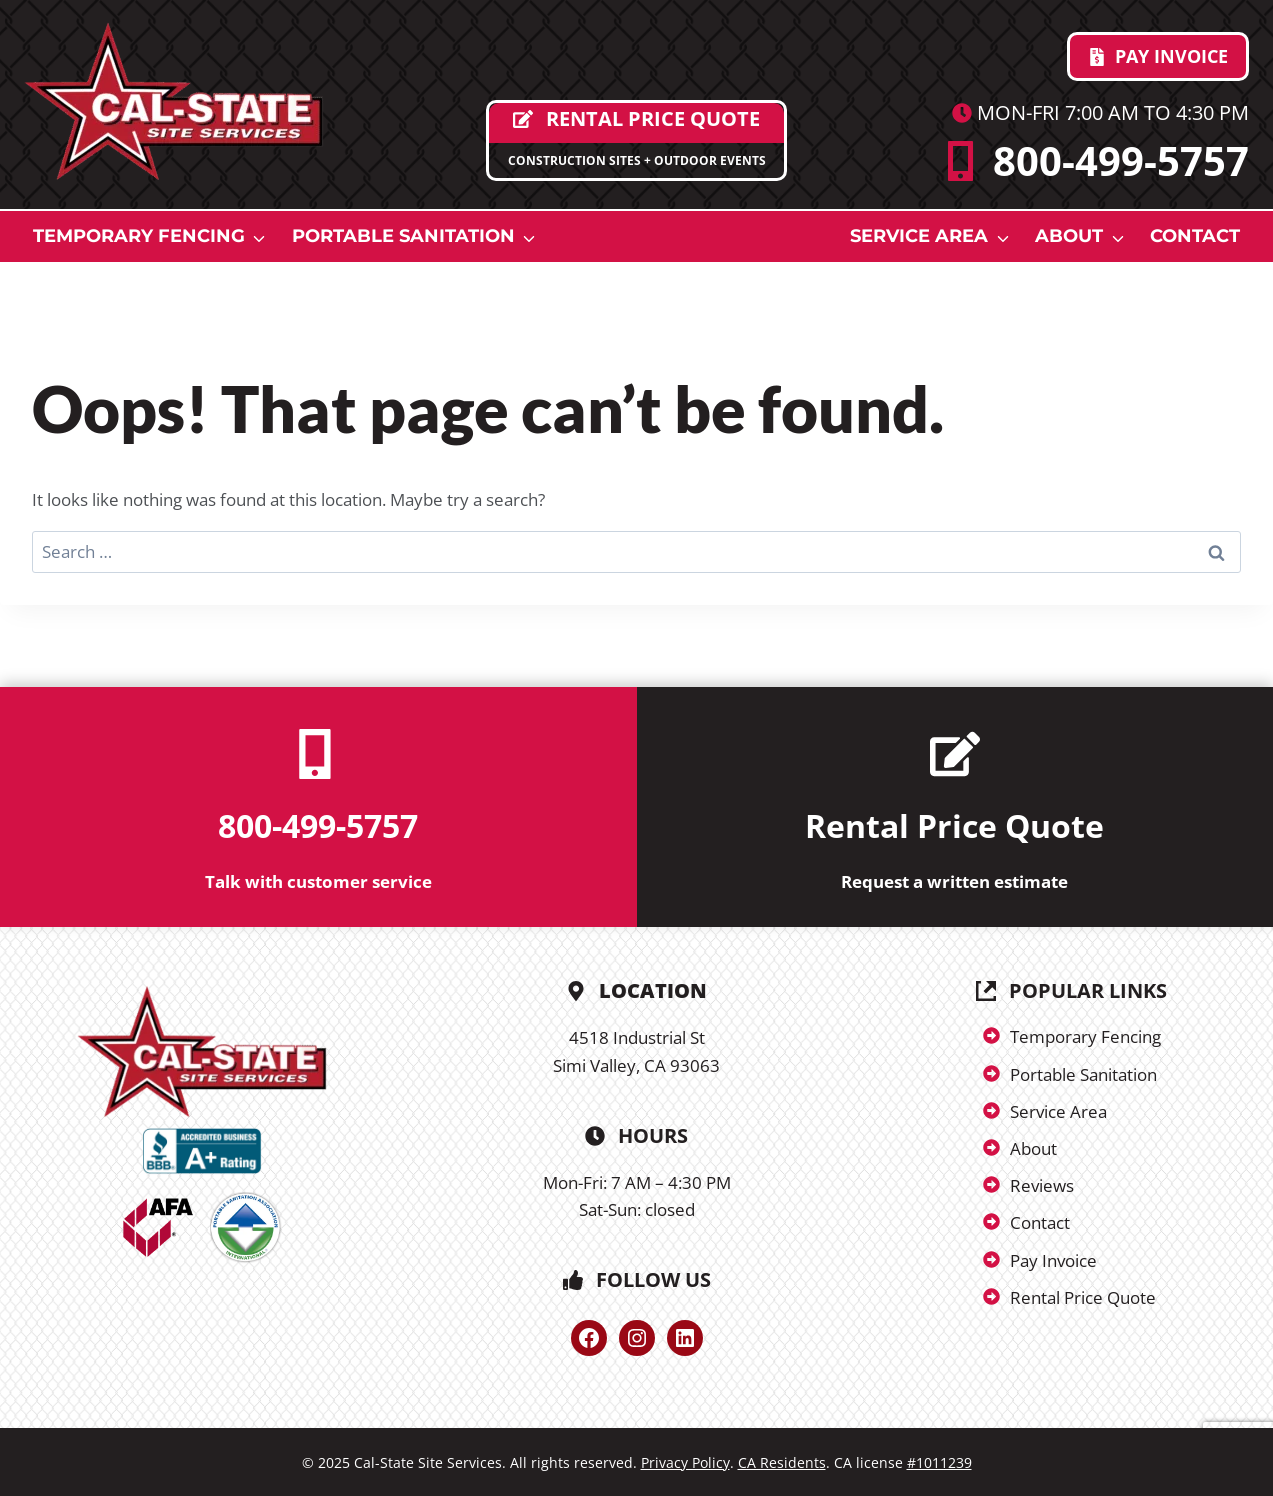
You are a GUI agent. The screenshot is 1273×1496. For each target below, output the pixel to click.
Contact (1195, 236)
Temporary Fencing (139, 236)
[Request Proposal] (636, 140)
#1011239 (939, 1462)
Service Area (919, 236)
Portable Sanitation (403, 236)
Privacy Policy (685, 1462)
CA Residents (782, 1462)
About (1069, 236)
